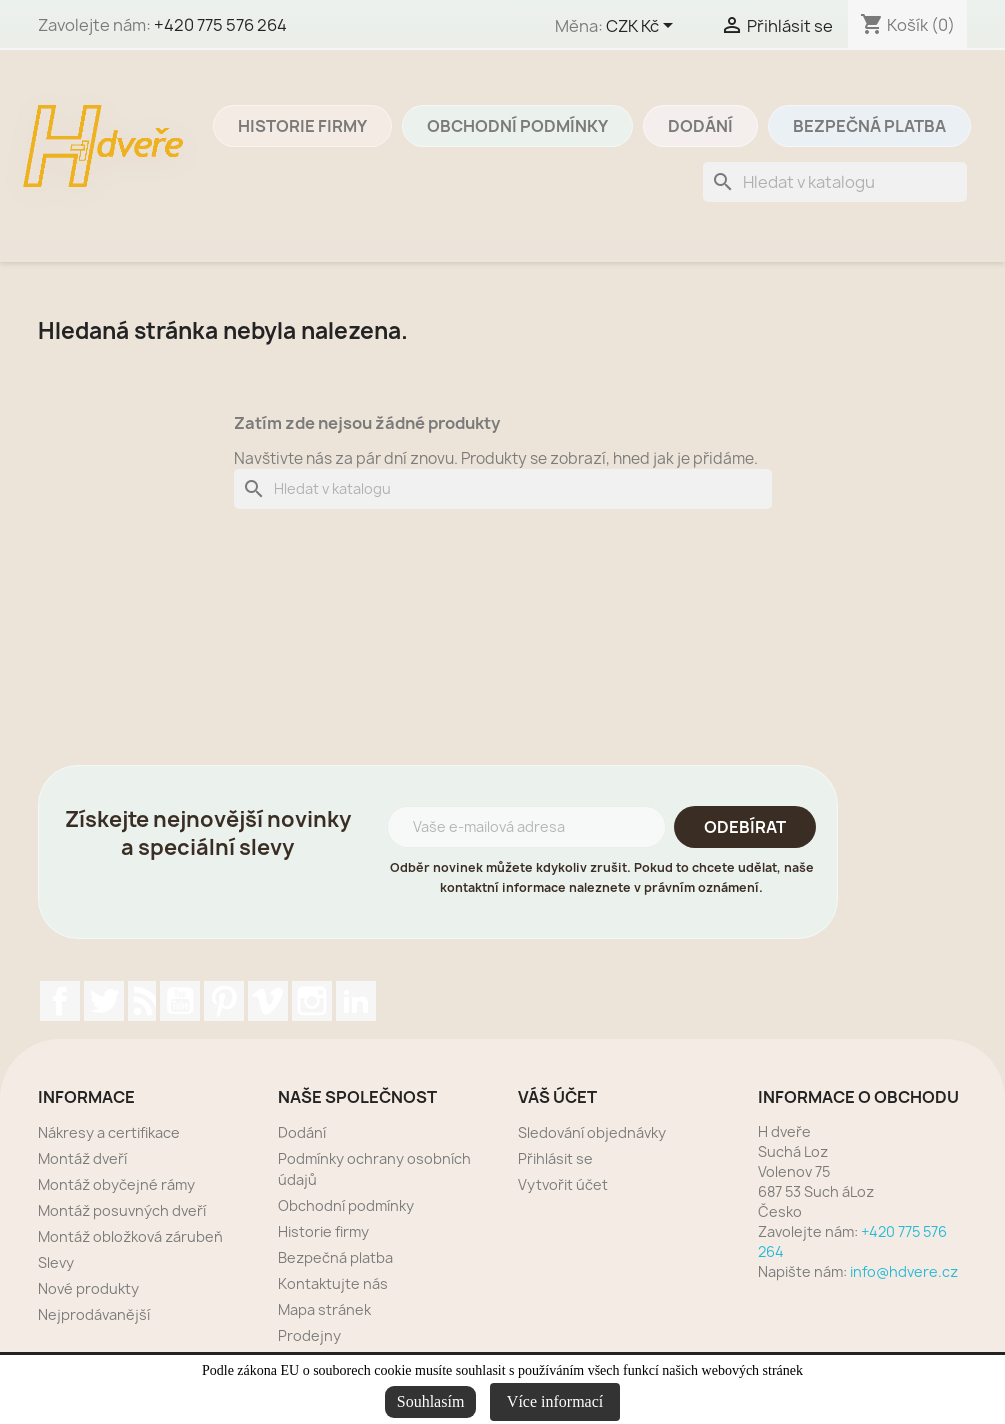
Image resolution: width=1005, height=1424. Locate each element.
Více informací (555, 1401)
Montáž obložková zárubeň (130, 1236)
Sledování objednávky (592, 1132)
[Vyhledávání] (835, 182)
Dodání (700, 126)
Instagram (312, 1001)
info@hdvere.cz (904, 1271)
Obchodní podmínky (517, 126)
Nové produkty (88, 1288)
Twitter (104, 1001)
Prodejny (309, 1335)
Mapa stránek (324, 1309)
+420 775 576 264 (220, 25)
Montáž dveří (82, 1158)
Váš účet (557, 1097)
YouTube (180, 1001)
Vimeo (268, 1001)
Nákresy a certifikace (109, 1132)
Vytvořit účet (563, 1184)
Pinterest (224, 1001)
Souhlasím (431, 1401)
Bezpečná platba (869, 126)
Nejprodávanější (94, 1314)
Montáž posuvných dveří (122, 1210)
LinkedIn (356, 1001)
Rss (142, 1001)
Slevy (56, 1262)
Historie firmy (302, 126)
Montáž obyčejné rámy (116, 1184)
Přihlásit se (555, 1158)
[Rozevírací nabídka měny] (643, 27)
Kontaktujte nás (333, 1283)
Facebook (60, 1001)
